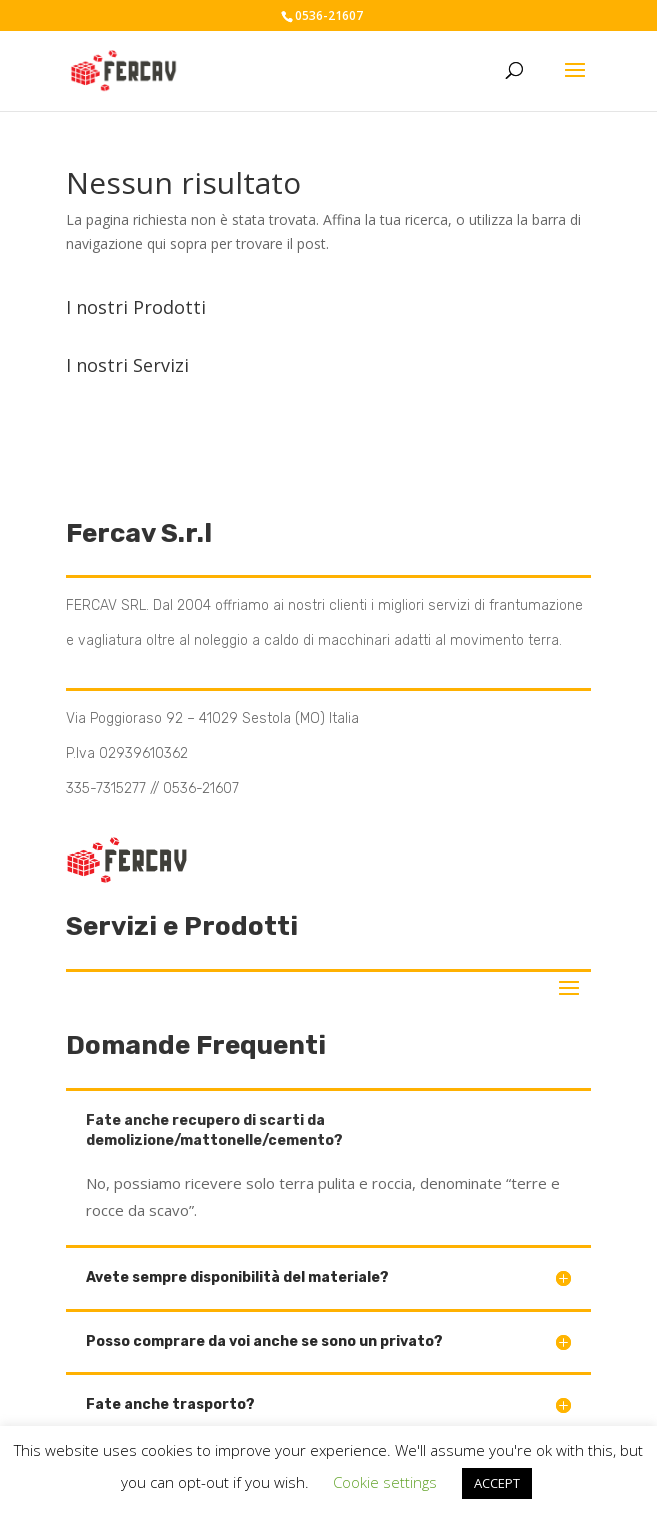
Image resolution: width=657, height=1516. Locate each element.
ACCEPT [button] (497, 1483)
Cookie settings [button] (385, 1482)
